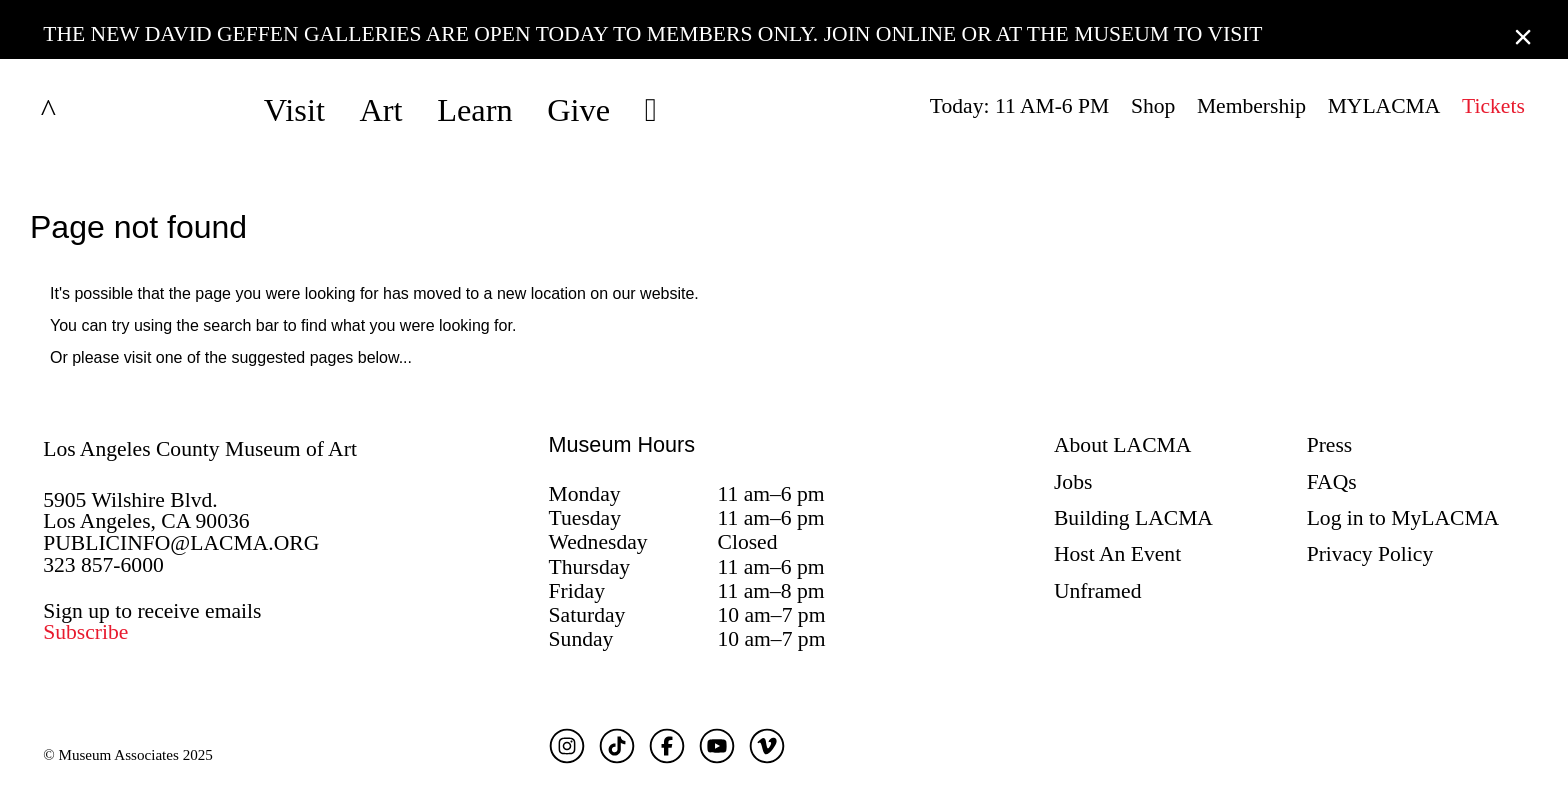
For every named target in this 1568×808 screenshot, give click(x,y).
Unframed (1098, 591)
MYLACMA (1384, 106)
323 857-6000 (103, 565)
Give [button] (578, 110)
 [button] (651, 110)
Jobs (1073, 482)
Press (1330, 445)
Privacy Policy (1370, 554)
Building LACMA (1133, 518)
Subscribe (85, 632)
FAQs (1332, 482)
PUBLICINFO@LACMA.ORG (181, 543)
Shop (1153, 106)
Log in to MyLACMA (1403, 518)
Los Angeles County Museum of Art (200, 449)
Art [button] (380, 110)
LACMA (101, 110)
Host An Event (1117, 554)
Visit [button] (294, 110)
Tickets (1493, 106)
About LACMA (1122, 445)
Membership (1251, 106)
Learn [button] (475, 110)
